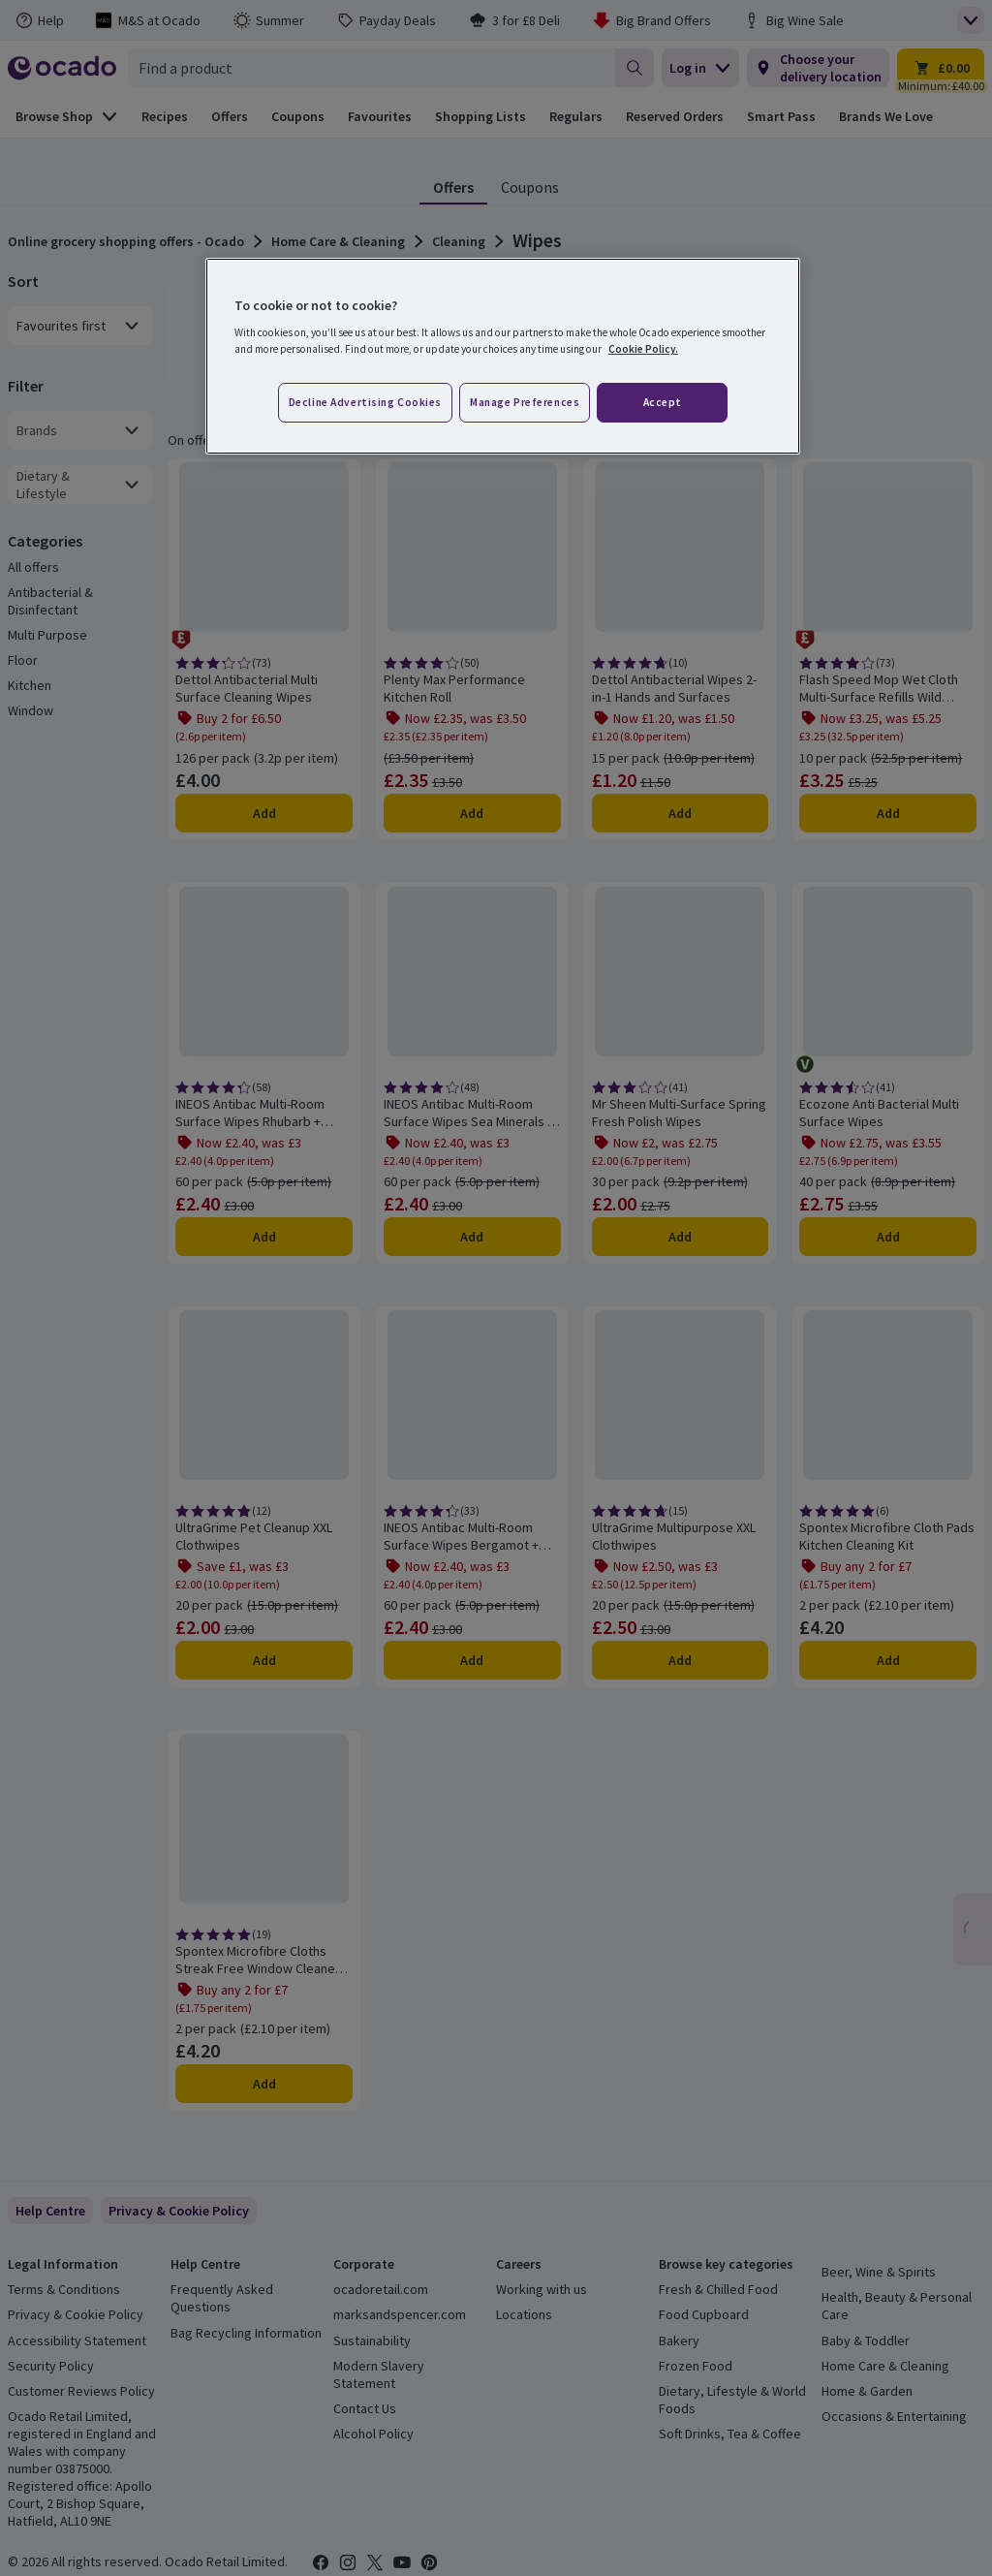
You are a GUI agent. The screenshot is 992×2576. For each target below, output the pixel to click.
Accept (662, 402)
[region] (502, 357)
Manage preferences (524, 402)
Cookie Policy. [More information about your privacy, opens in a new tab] (643, 349)
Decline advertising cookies (365, 402)
